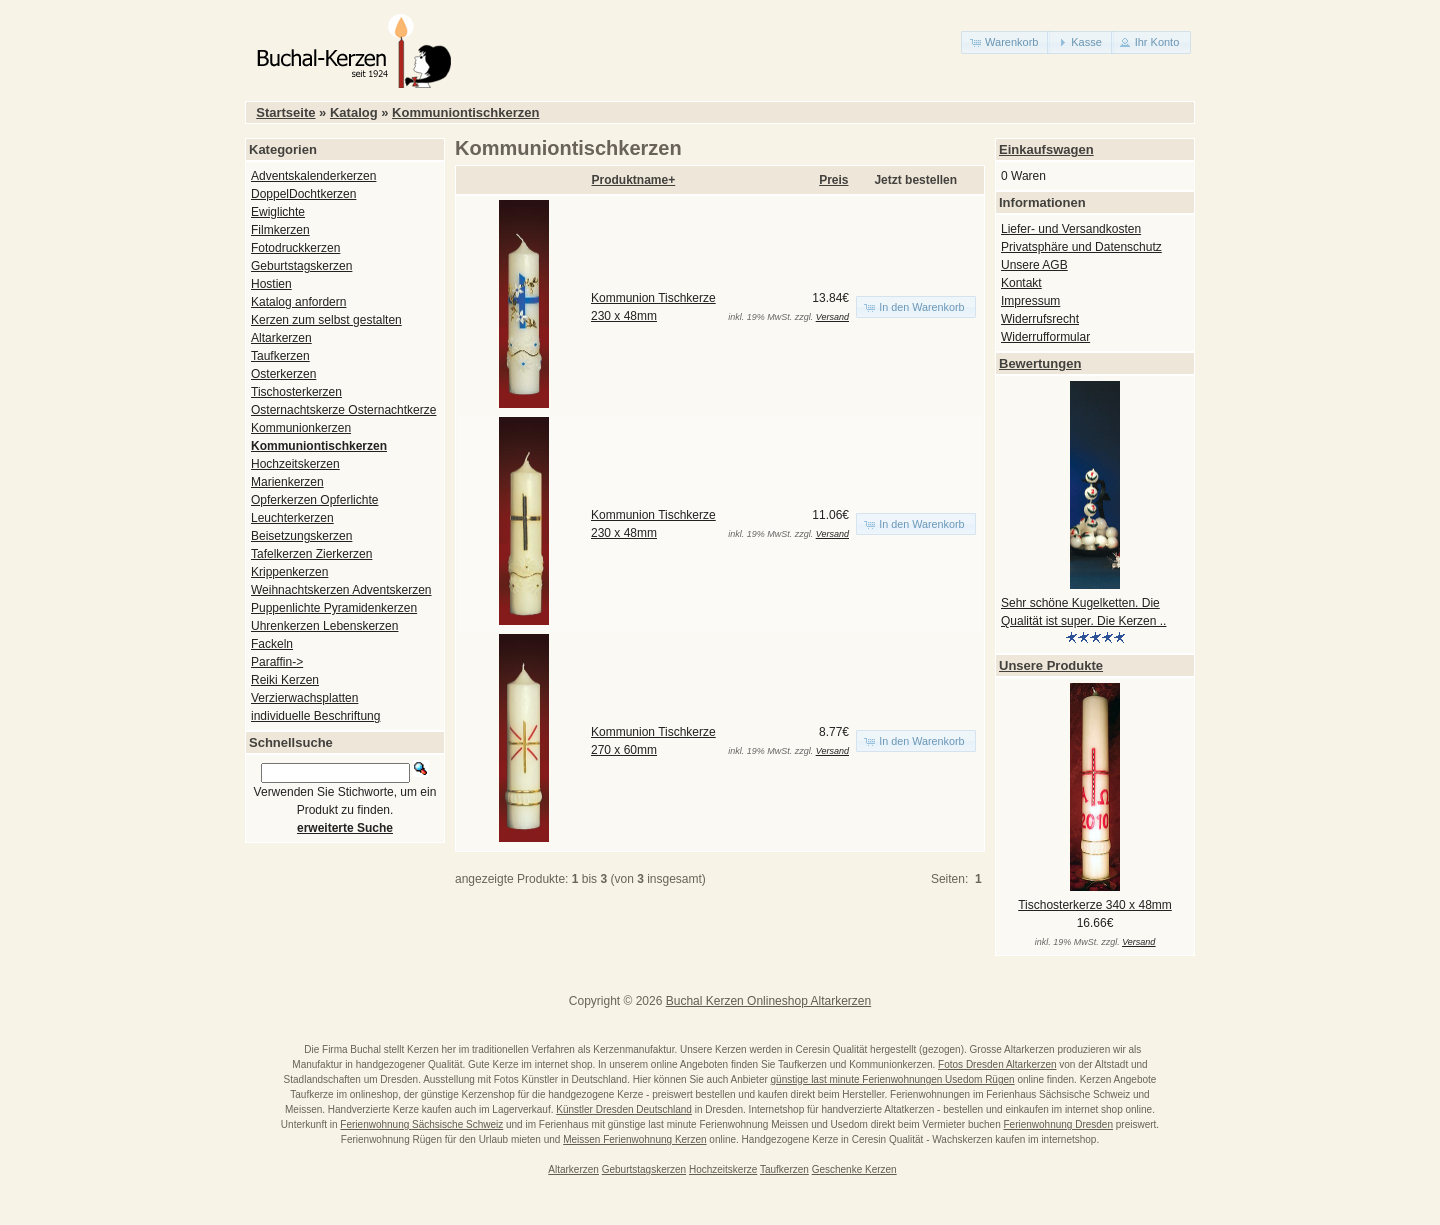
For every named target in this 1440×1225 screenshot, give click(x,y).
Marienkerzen (287, 482)
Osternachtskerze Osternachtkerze (343, 410)
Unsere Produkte (1051, 665)
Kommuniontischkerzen (465, 112)
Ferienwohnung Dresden (1058, 1124)
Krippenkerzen (289, 572)
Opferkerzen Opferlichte (314, 500)
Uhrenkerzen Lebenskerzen (324, 626)
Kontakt (1021, 283)
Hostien (271, 284)
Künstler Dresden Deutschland (624, 1109)
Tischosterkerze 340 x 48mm (1095, 905)
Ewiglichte (278, 212)
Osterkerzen (283, 374)
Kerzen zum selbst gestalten (326, 320)
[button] (1005, 42)
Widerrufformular (1045, 337)
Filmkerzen (280, 230)
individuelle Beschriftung (315, 716)
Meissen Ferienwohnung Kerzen (634, 1139)
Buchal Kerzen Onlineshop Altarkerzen (768, 1001)
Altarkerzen (281, 338)
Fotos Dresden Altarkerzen (997, 1064)
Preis (833, 180)
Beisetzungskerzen (301, 536)
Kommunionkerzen (301, 428)
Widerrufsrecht (1040, 319)
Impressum (1030, 301)
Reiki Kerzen (285, 680)
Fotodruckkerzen (295, 248)
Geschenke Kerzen (854, 1169)
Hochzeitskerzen (295, 464)
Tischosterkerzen (296, 392)
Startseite (285, 112)
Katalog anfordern (298, 302)
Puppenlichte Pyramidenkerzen (334, 608)
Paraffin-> (277, 662)
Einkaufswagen (1046, 149)
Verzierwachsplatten (304, 698)
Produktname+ (634, 180)
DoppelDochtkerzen (303, 194)
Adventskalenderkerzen (313, 176)
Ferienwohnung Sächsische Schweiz (421, 1124)
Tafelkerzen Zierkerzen (311, 554)
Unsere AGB (1034, 265)
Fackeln (272, 644)
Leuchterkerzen (292, 518)
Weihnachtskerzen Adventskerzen (341, 590)
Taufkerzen (280, 356)
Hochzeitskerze (723, 1169)
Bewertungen (1040, 363)
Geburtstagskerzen (301, 266)
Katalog (354, 112)
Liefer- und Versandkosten (1071, 229)
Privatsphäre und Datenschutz (1081, 247)
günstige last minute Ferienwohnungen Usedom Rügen (893, 1079)
